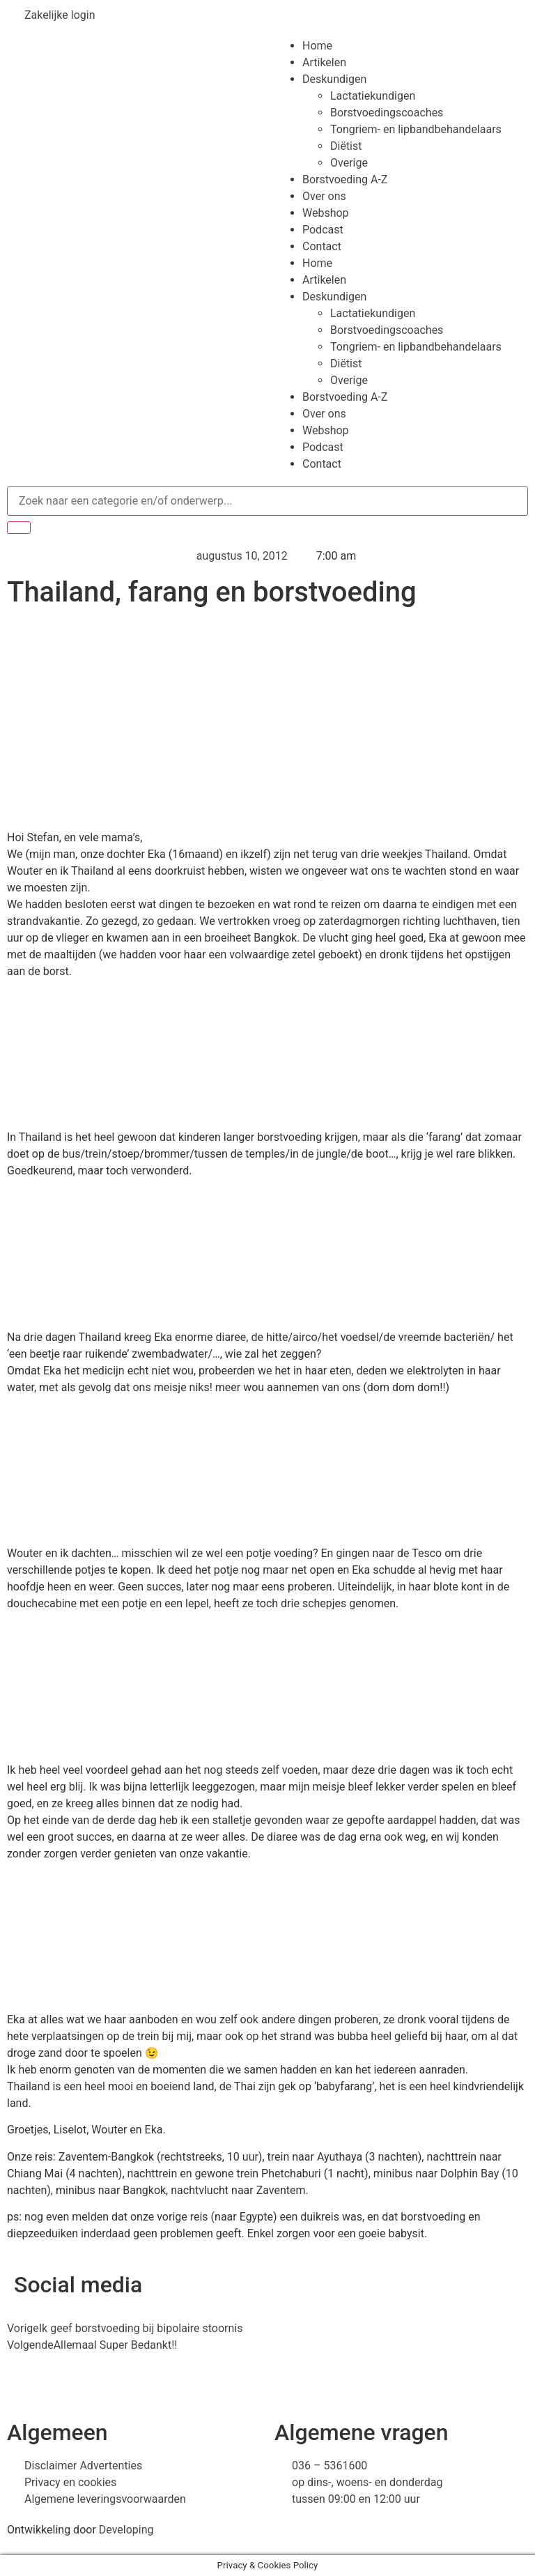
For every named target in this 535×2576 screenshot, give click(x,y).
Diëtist (346, 146)
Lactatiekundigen (372, 95)
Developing (126, 2529)
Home (317, 45)
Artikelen (324, 62)
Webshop (325, 213)
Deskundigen (334, 79)
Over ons (324, 196)
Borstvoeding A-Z (344, 179)
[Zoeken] (19, 527)
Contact (321, 246)
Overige (349, 162)
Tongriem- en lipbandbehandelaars (416, 129)
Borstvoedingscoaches (386, 112)
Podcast (322, 229)
